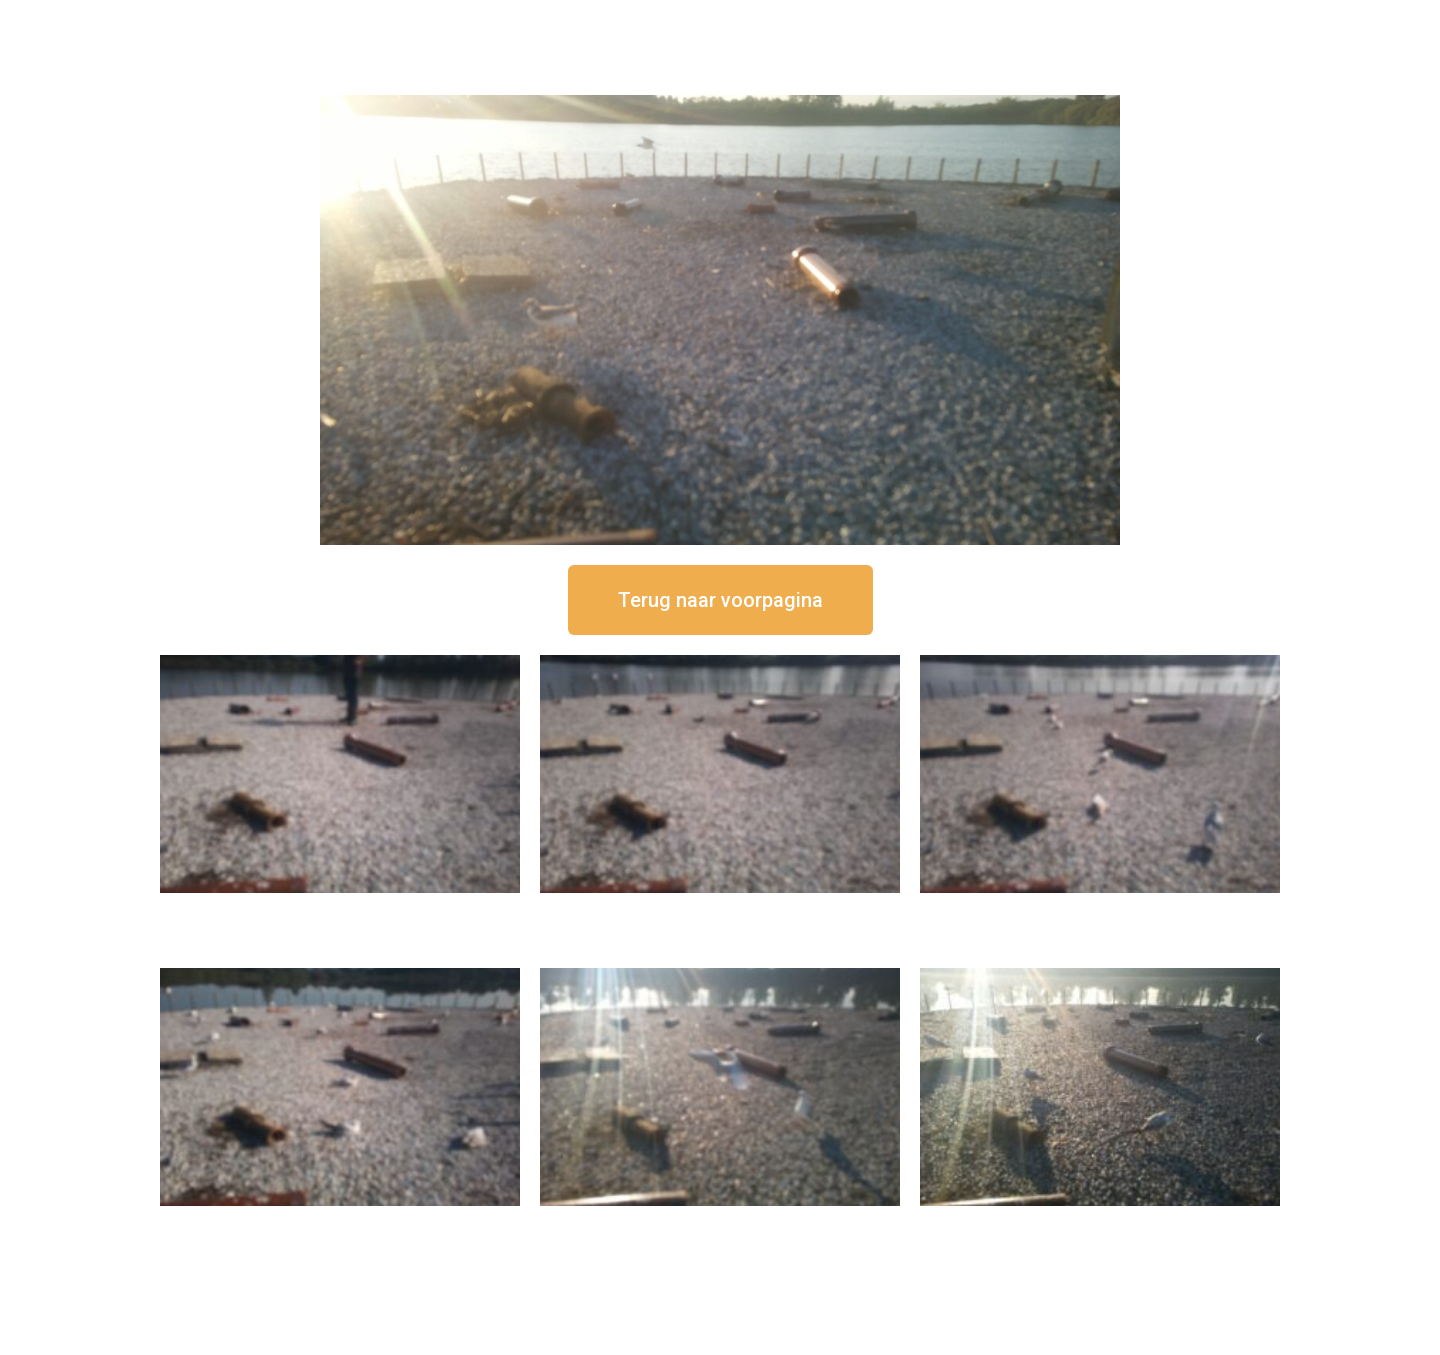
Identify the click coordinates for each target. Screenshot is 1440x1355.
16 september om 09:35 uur (720, 1222)
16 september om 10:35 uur (340, 1222)
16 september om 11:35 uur (1100, 909)
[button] (720, 600)
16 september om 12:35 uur (720, 909)
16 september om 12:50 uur (340, 909)
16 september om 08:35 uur (1100, 1222)
